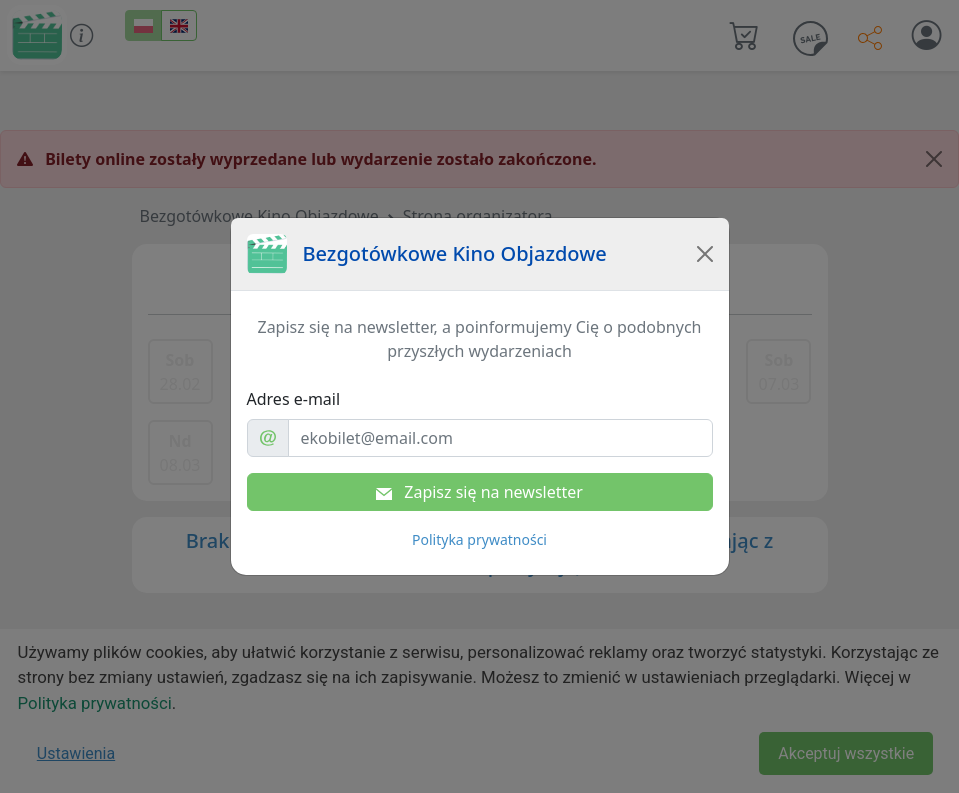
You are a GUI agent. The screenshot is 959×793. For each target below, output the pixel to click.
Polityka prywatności (479, 539)
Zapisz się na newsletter (479, 492)
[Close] (705, 254)
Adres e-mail (294, 399)
